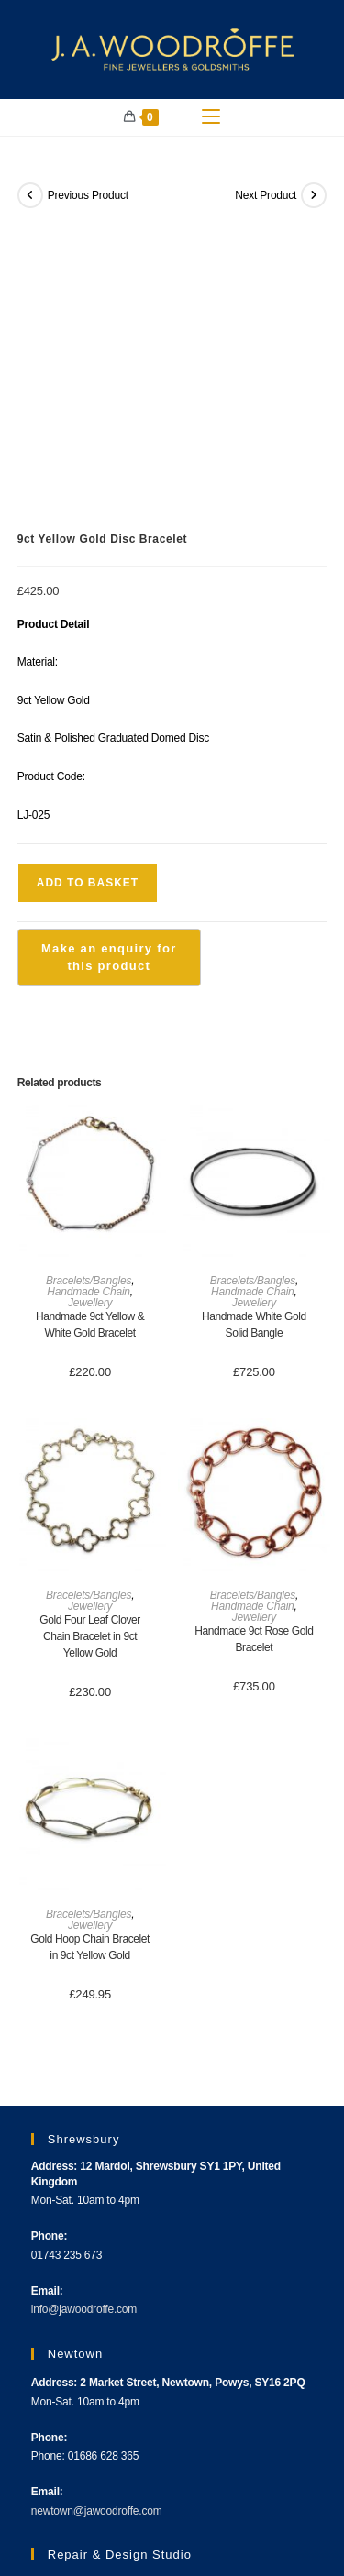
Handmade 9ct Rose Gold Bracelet (253, 1349)
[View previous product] (30, 195)
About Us (45, 2500)
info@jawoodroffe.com (84, 2020)
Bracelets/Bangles (88, 991)
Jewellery (90, 1013)
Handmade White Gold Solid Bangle (254, 1035)
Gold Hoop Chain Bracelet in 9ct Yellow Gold (90, 1658)
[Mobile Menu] (211, 117)
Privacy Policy (288, 2500)
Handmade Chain (88, 1002)
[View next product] (314, 195)
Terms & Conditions (194, 2500)
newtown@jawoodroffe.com (96, 2221)
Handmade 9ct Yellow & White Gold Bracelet (90, 1035)
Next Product (265, 195)
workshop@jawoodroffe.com (98, 2422)
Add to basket (88, 593)
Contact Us (108, 2500)
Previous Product (88, 195)
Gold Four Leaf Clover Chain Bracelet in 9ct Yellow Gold (89, 1347)
